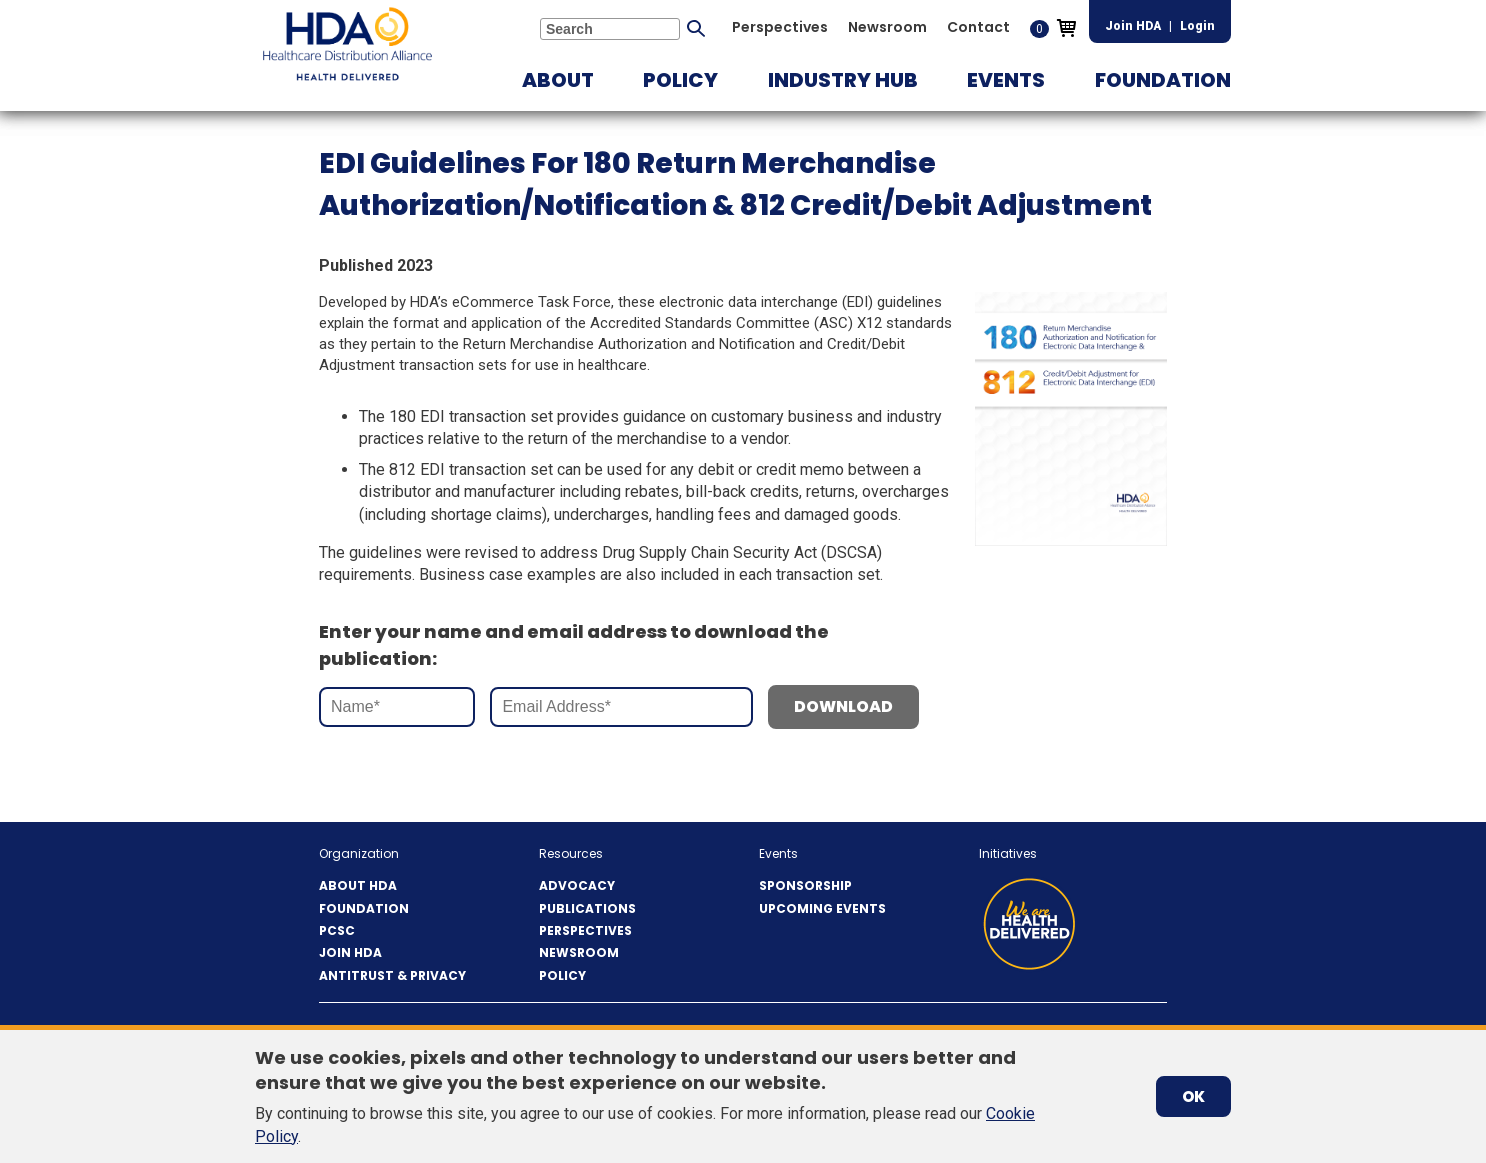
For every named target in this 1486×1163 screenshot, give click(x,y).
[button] (558, 80)
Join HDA (1133, 26)
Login (1197, 26)
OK (1193, 1096)
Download (843, 706)
